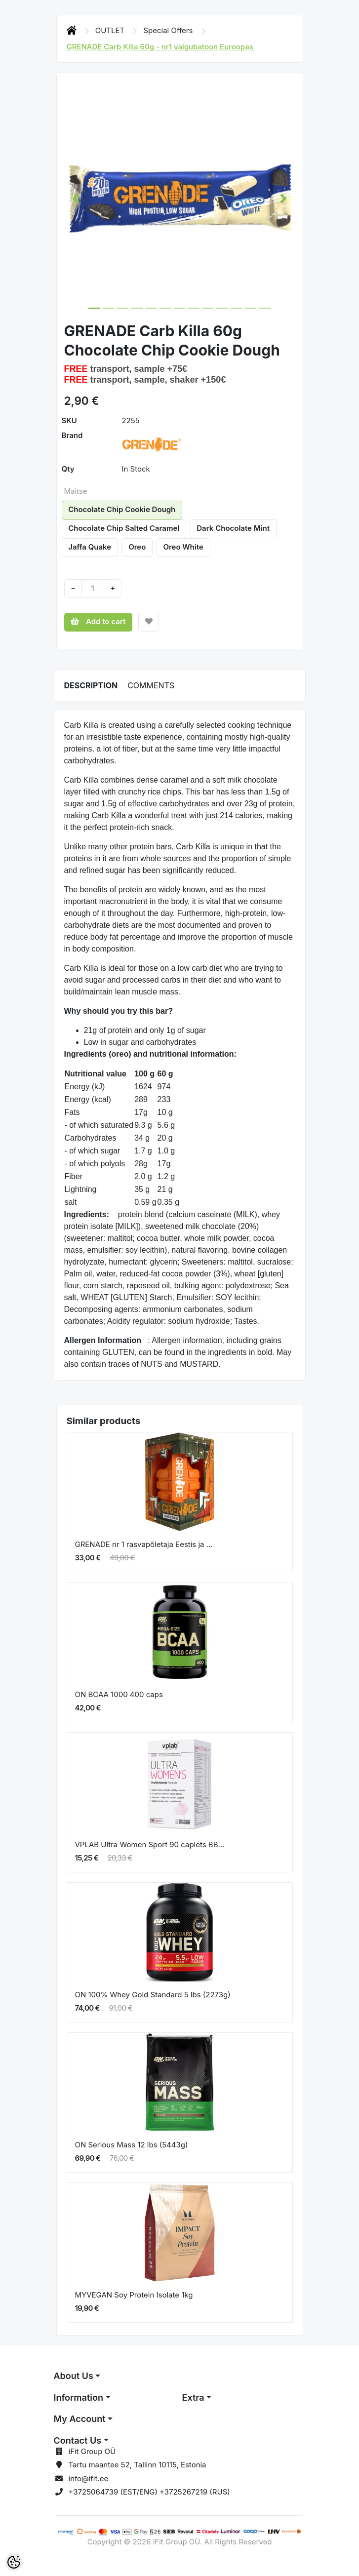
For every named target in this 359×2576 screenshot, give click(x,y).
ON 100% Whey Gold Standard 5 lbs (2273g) (153, 1994)
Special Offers (169, 30)
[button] (75, 198)
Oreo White (183, 547)
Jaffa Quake (89, 547)
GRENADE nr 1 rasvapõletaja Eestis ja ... (144, 1544)
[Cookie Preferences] (14, 2562)
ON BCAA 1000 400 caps (119, 1694)
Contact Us (78, 2440)
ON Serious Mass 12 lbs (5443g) (131, 2144)
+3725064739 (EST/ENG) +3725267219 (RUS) (149, 2492)
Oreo (137, 547)
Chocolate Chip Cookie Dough (121, 509)
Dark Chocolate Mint (233, 528)
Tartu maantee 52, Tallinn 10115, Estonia (137, 2464)
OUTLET (111, 30)
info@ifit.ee (89, 2478)
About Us (73, 2376)
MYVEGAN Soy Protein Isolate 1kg (134, 2294)
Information (78, 2397)
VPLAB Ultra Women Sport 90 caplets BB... (150, 1844)
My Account (80, 2419)
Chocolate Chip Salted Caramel (123, 528)
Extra (193, 2397)
